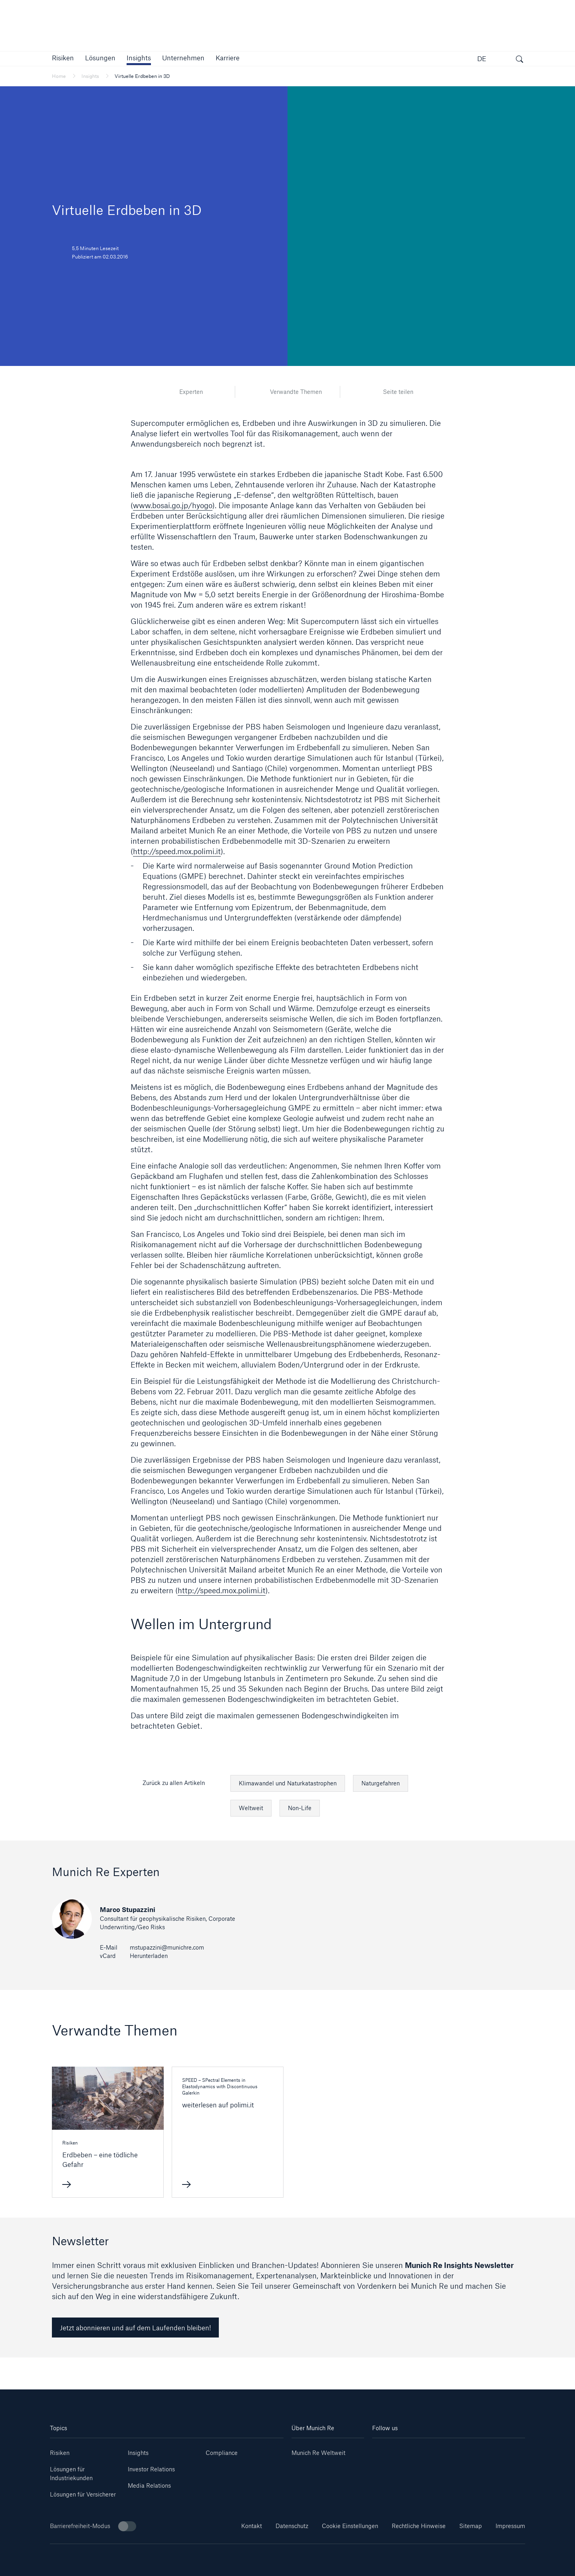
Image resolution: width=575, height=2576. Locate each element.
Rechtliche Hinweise (419, 2526)
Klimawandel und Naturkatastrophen (288, 1783)
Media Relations (149, 2485)
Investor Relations (151, 2469)
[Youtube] (410, 2450)
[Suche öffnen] (519, 60)
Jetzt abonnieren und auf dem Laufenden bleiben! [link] (135, 2328)
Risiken (59, 2453)
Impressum (510, 2526)
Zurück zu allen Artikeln (174, 1783)
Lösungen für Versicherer (83, 2494)
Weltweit (251, 1808)
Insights (138, 2453)
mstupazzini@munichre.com (167, 1947)
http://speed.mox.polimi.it (177, 851)
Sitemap (470, 2526)
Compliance (222, 2453)
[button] (63, 58)
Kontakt (251, 2526)
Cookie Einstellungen (350, 2526)
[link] (139, 58)
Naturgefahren (380, 1783)
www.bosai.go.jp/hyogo (172, 505)
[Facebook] (461, 2450)
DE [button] (481, 58)
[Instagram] (435, 2450)
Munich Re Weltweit (318, 2453)
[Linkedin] (385, 2450)
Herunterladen (149, 1956)
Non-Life (299, 1808)
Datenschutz (292, 2526)
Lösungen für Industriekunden (71, 2473)
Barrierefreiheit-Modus (93, 2526)
